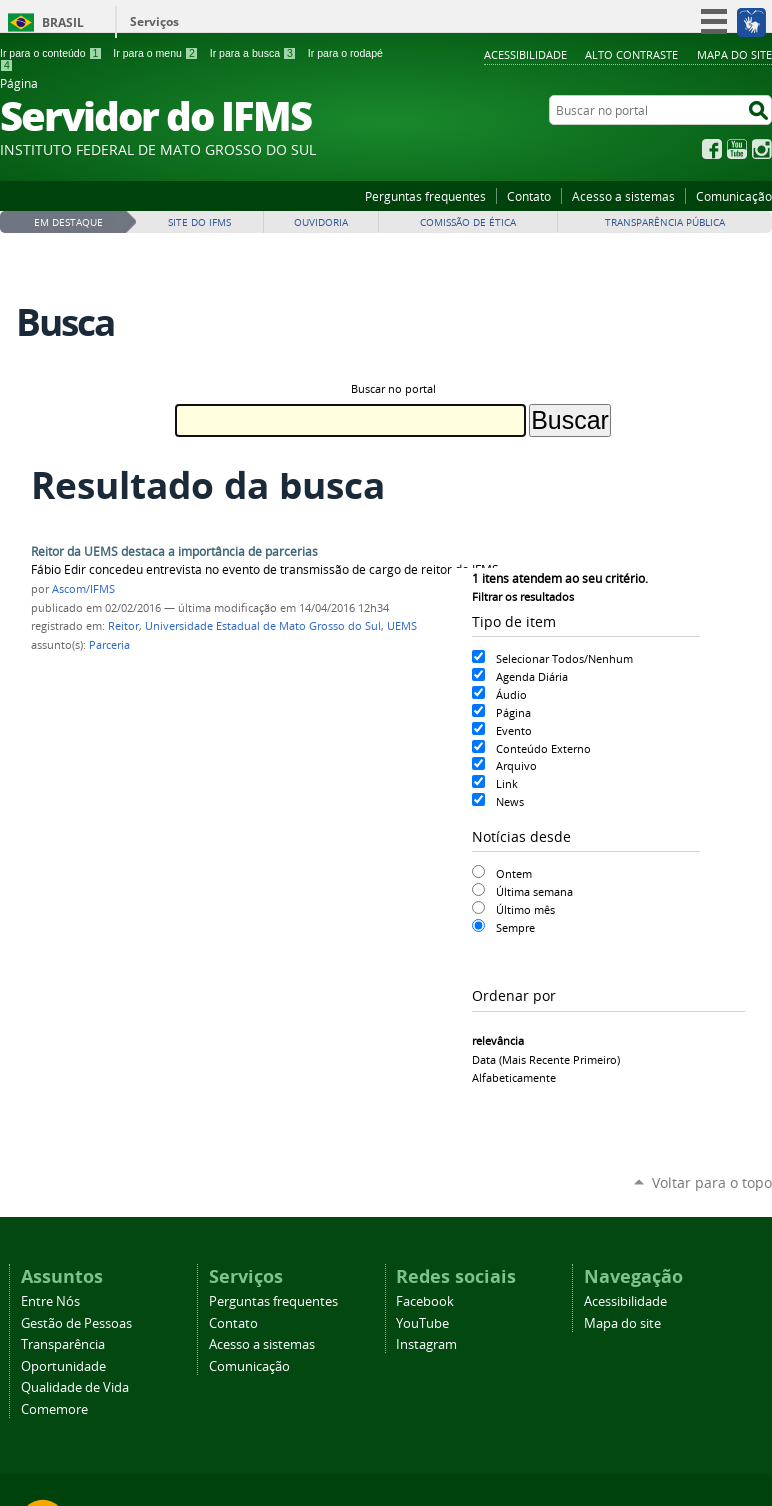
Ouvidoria (321, 222)
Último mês (525, 909)
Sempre (515, 927)
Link (507, 783)
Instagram (762, 149)
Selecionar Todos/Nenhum (564, 658)
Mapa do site (734, 54)
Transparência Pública (665, 222)
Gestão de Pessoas (76, 1323)
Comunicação (734, 196)
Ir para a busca (253, 53)
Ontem (514, 873)
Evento (514, 730)
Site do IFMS (199, 222)
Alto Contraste (631, 54)
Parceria (109, 645)
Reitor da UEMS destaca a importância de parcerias (174, 551)
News (510, 801)
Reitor (123, 626)
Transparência (63, 1344)
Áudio (511, 694)
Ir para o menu (155, 53)
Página (513, 712)
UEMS (402, 626)
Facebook (712, 149)
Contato (529, 196)
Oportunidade (63, 1366)
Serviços (154, 21)
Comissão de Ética (468, 222)
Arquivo (516, 765)
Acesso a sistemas (623, 196)
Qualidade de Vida (75, 1387)
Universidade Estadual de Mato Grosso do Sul (263, 626)
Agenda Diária (532, 676)
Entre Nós (50, 1301)
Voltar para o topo (712, 1182)
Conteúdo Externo (543, 748)
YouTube (737, 149)
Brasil (63, 22)
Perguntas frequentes (425, 196)
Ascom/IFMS (83, 589)
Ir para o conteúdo (51, 53)
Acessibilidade (525, 54)
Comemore (54, 1409)
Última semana (534, 891)
